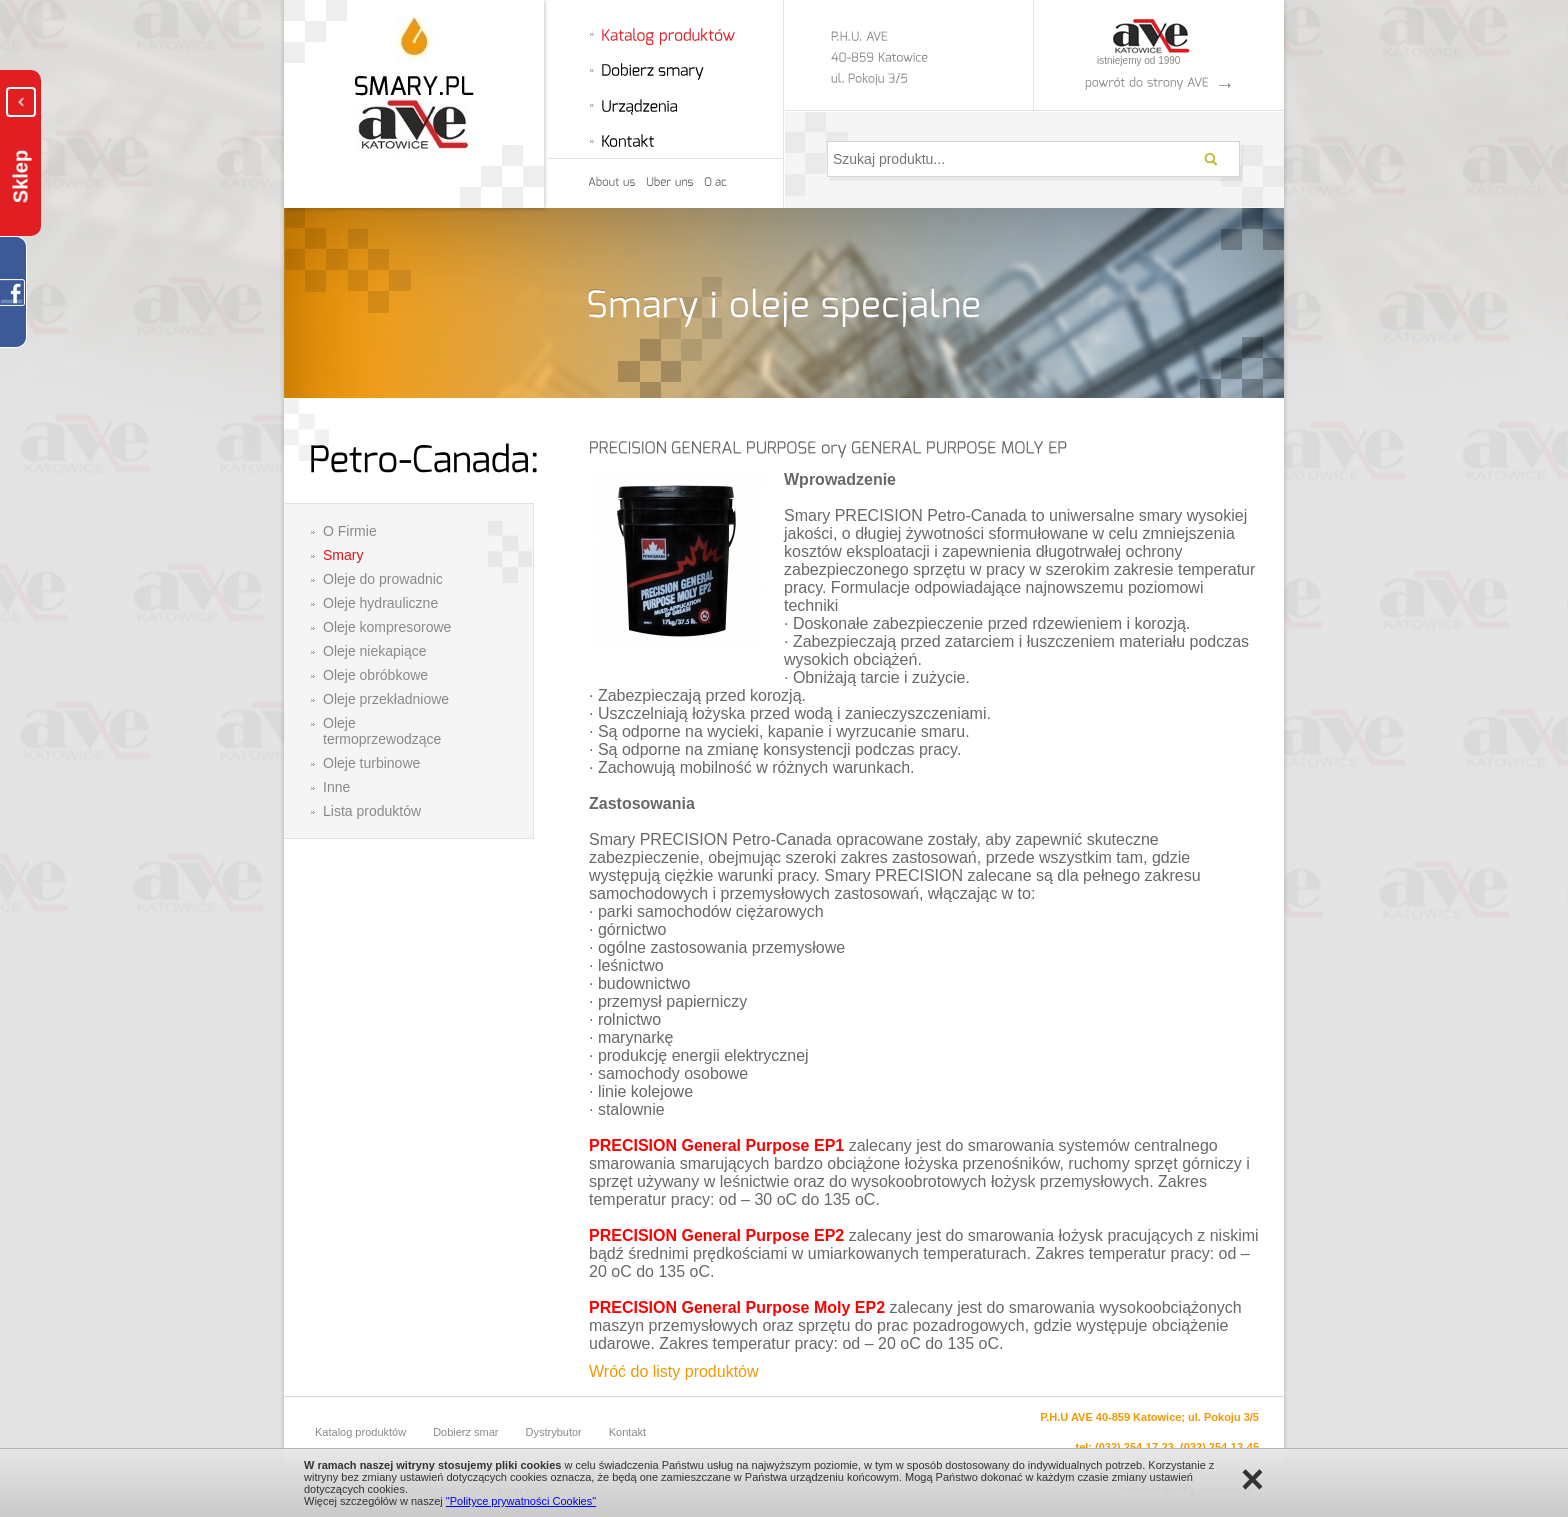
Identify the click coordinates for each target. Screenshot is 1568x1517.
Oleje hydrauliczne (380, 603)
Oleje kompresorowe (387, 627)
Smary (343, 555)
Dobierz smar (465, 1432)
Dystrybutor (554, 1432)
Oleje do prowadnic (383, 579)
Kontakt (627, 1432)
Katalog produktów (360, 1432)
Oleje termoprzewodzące (382, 731)
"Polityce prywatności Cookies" (521, 1501)
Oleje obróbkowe (375, 675)
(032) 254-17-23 (1134, 1447)
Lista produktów (372, 811)
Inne (336, 787)
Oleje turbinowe (371, 763)
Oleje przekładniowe (386, 699)
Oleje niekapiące (375, 651)
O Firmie (350, 531)
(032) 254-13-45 (1219, 1447)
